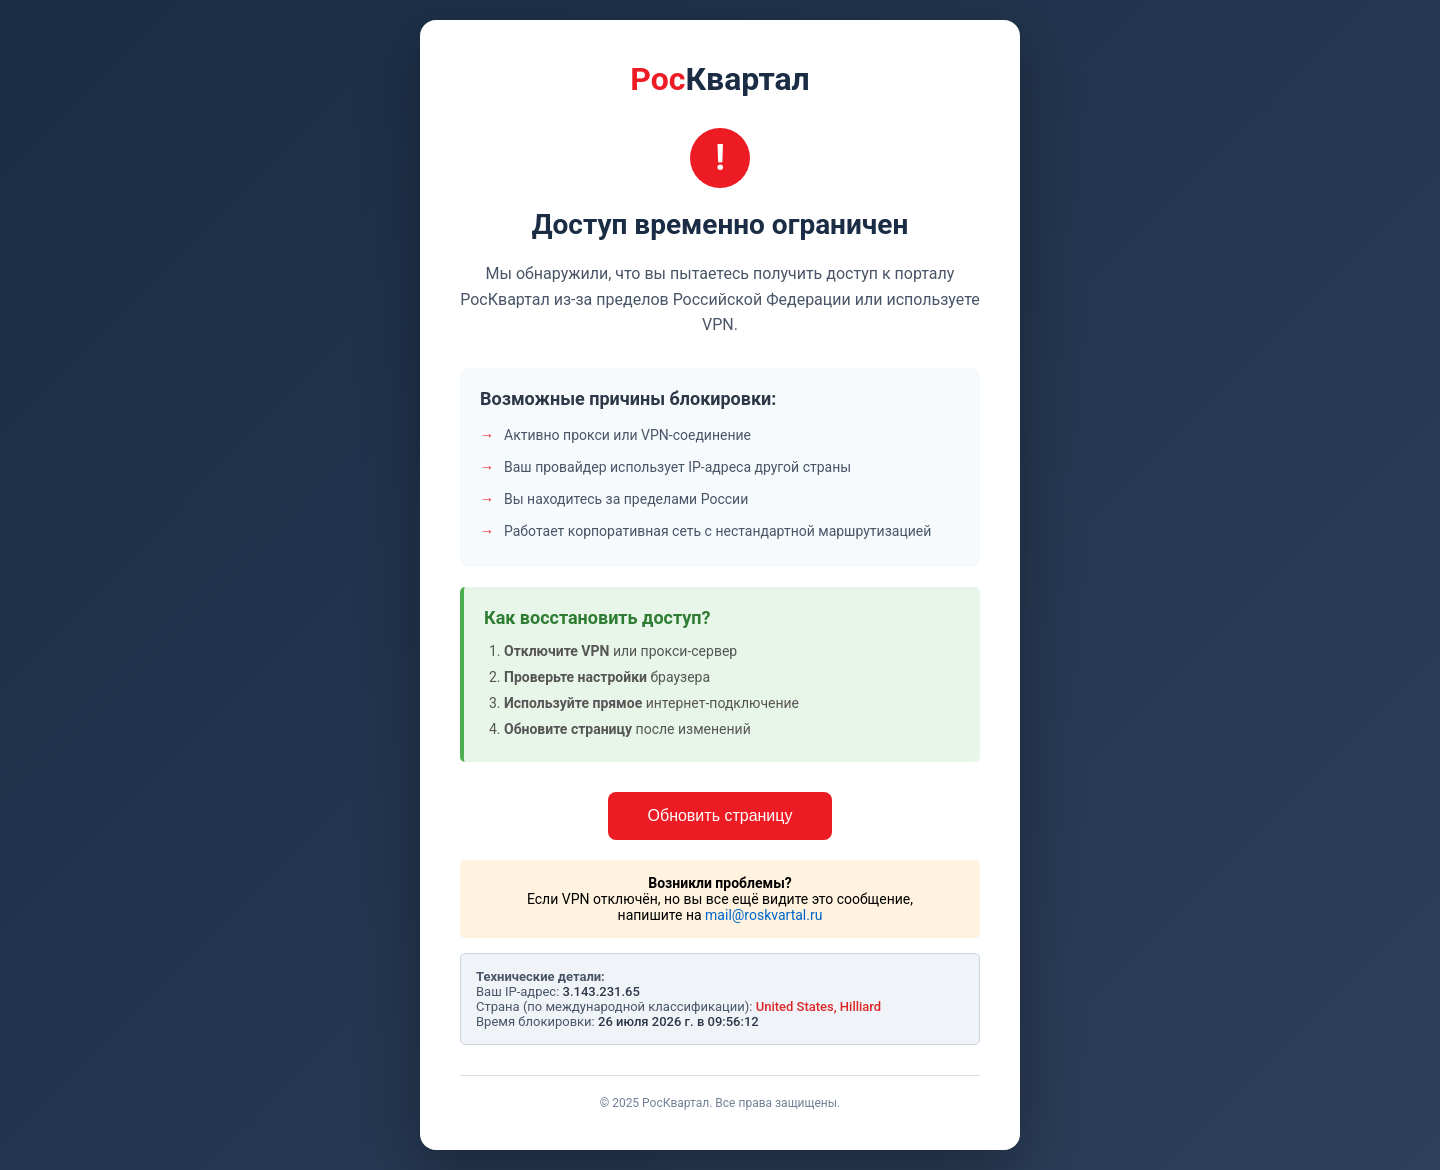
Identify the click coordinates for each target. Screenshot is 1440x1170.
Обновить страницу (720, 815)
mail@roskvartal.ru (763, 915)
